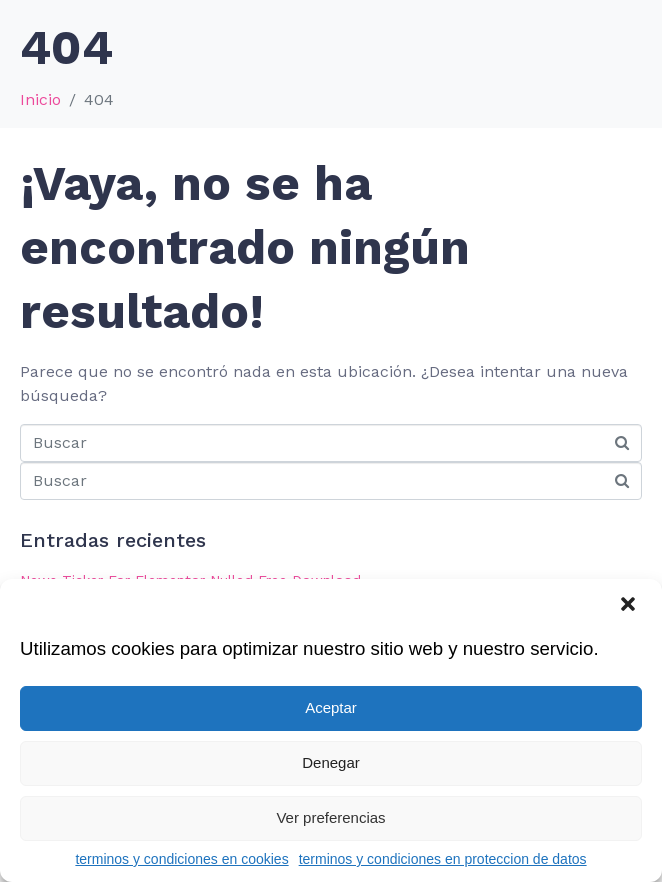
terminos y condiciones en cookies (181, 859)
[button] (630, 606)
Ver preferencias (330, 817)
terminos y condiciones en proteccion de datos (443, 859)
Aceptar (331, 707)
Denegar (331, 762)
